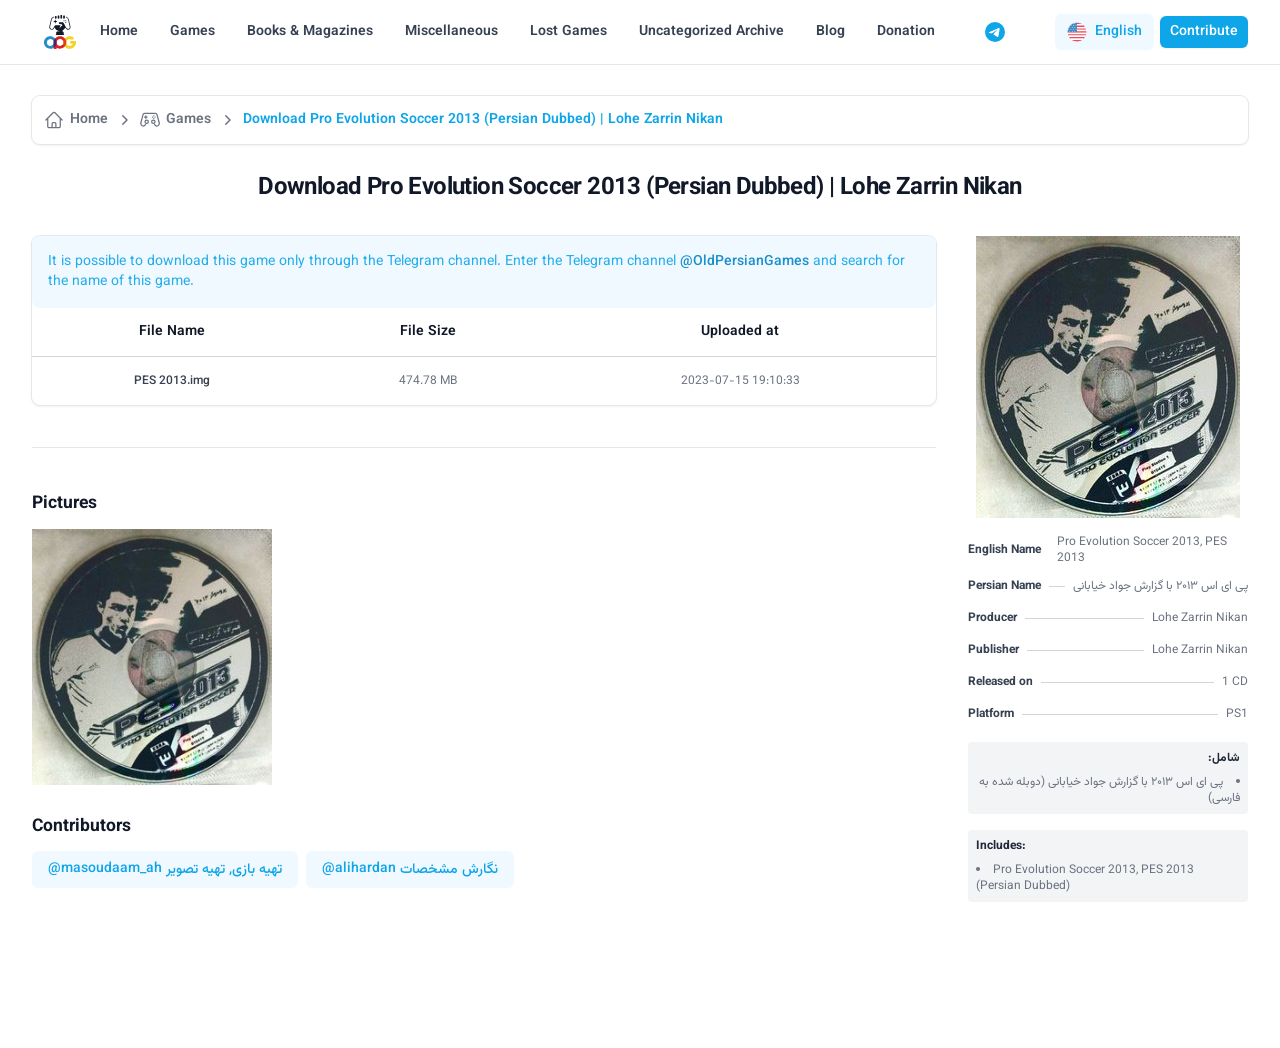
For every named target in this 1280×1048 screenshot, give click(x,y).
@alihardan (359, 869)
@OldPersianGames (744, 262)
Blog (830, 32)
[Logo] (60, 32)
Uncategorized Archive (711, 32)
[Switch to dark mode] (1033, 32)
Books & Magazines (310, 32)
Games (192, 32)
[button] (1104, 32)
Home (119, 32)
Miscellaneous (451, 32)
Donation (906, 32)
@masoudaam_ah (105, 869)
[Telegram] (995, 32)
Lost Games (568, 32)
